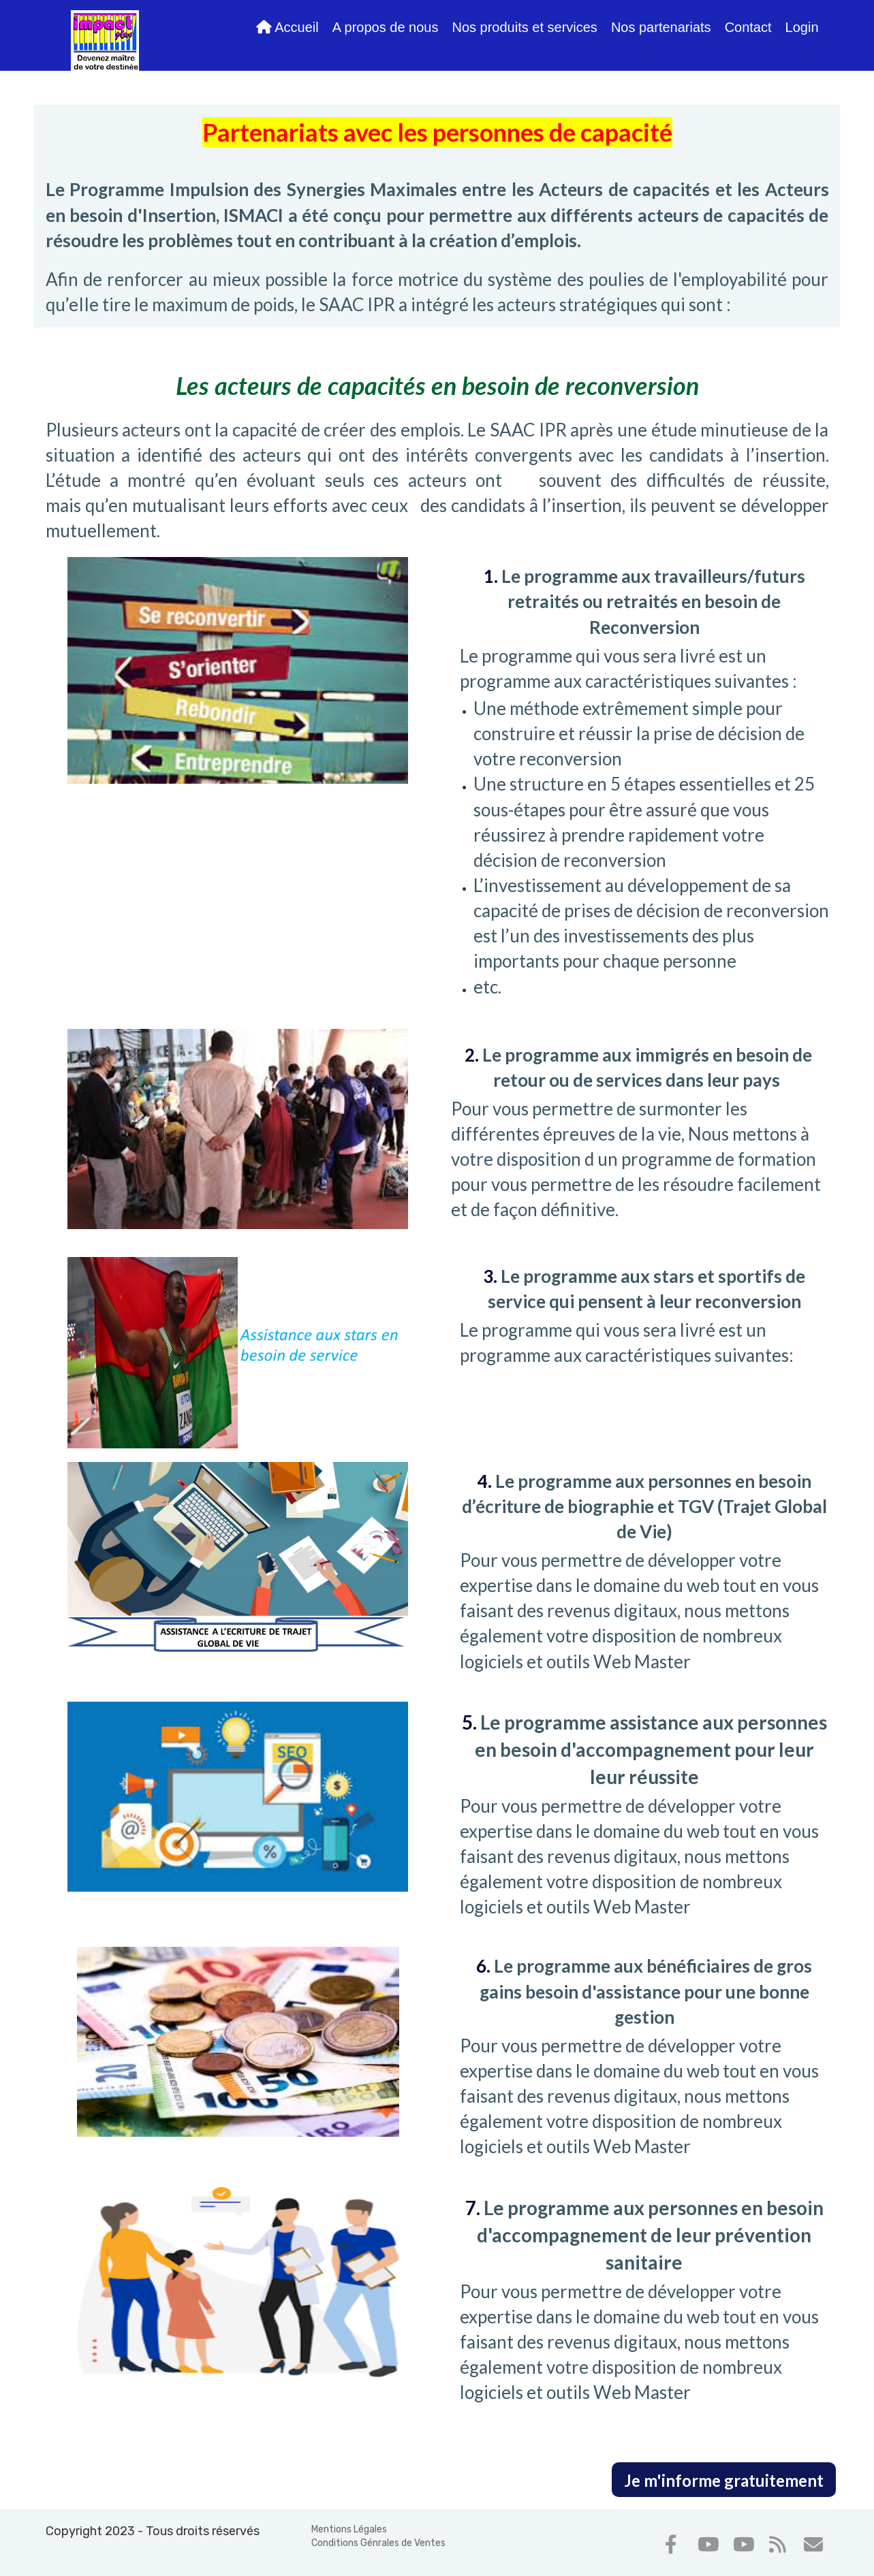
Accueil (287, 27)
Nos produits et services (524, 27)
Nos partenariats (661, 27)
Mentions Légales (349, 2529)
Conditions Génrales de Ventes (378, 2543)
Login (802, 27)
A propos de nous (385, 27)
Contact (748, 27)
